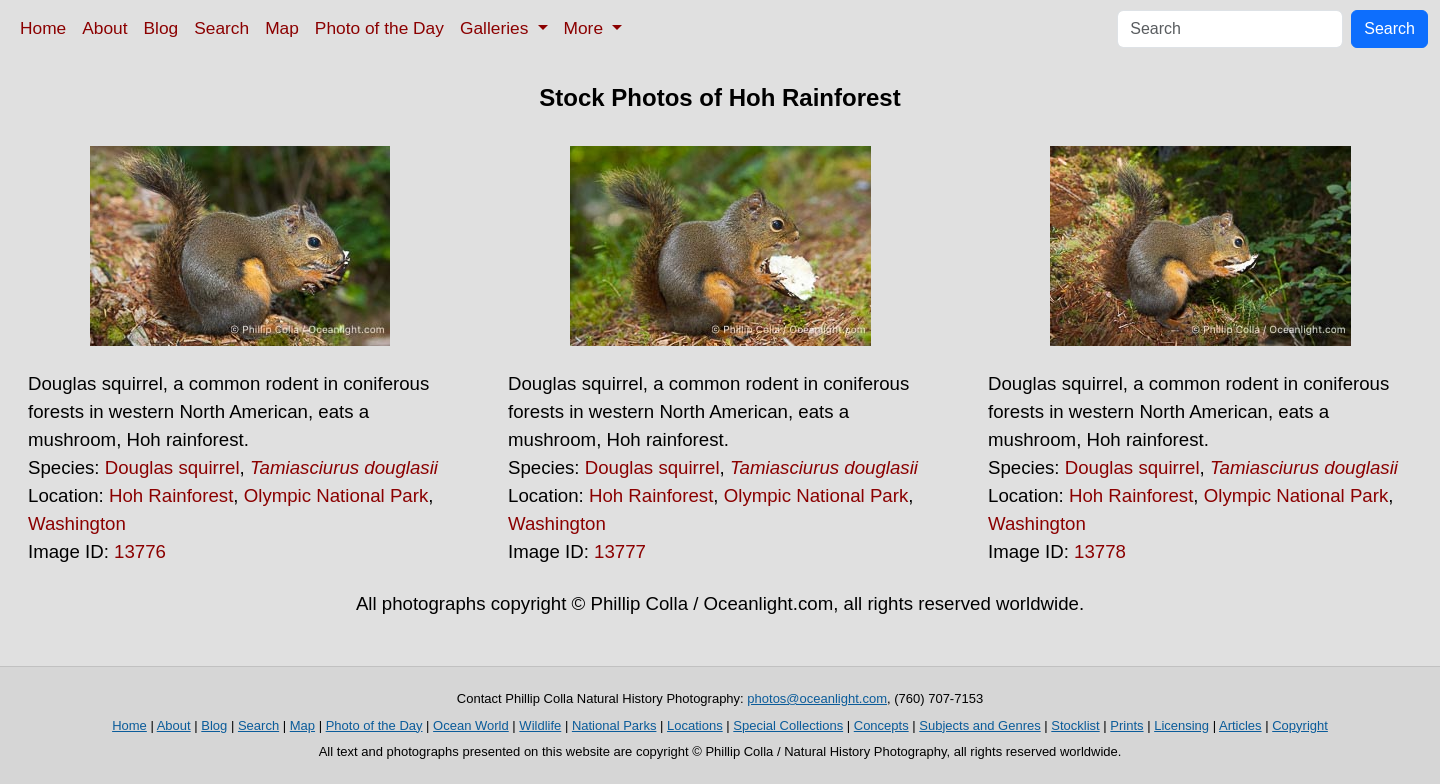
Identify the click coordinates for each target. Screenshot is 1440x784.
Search (221, 28)
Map (282, 28)
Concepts (881, 725)
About (104, 28)
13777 (620, 551)
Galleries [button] (496, 28)
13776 (140, 551)
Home (43, 28)
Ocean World (471, 725)
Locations (695, 725)
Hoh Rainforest (171, 495)
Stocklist (1075, 725)
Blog (161, 28)
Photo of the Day (379, 28)
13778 (1100, 551)
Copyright (1300, 725)
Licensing (1181, 725)
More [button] (586, 28)
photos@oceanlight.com (817, 698)
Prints (1126, 725)
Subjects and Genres (979, 725)
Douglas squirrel (172, 467)
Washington (77, 523)
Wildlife (540, 725)
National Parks (614, 725)
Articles (1240, 725)
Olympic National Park (336, 495)
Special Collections (788, 725)
